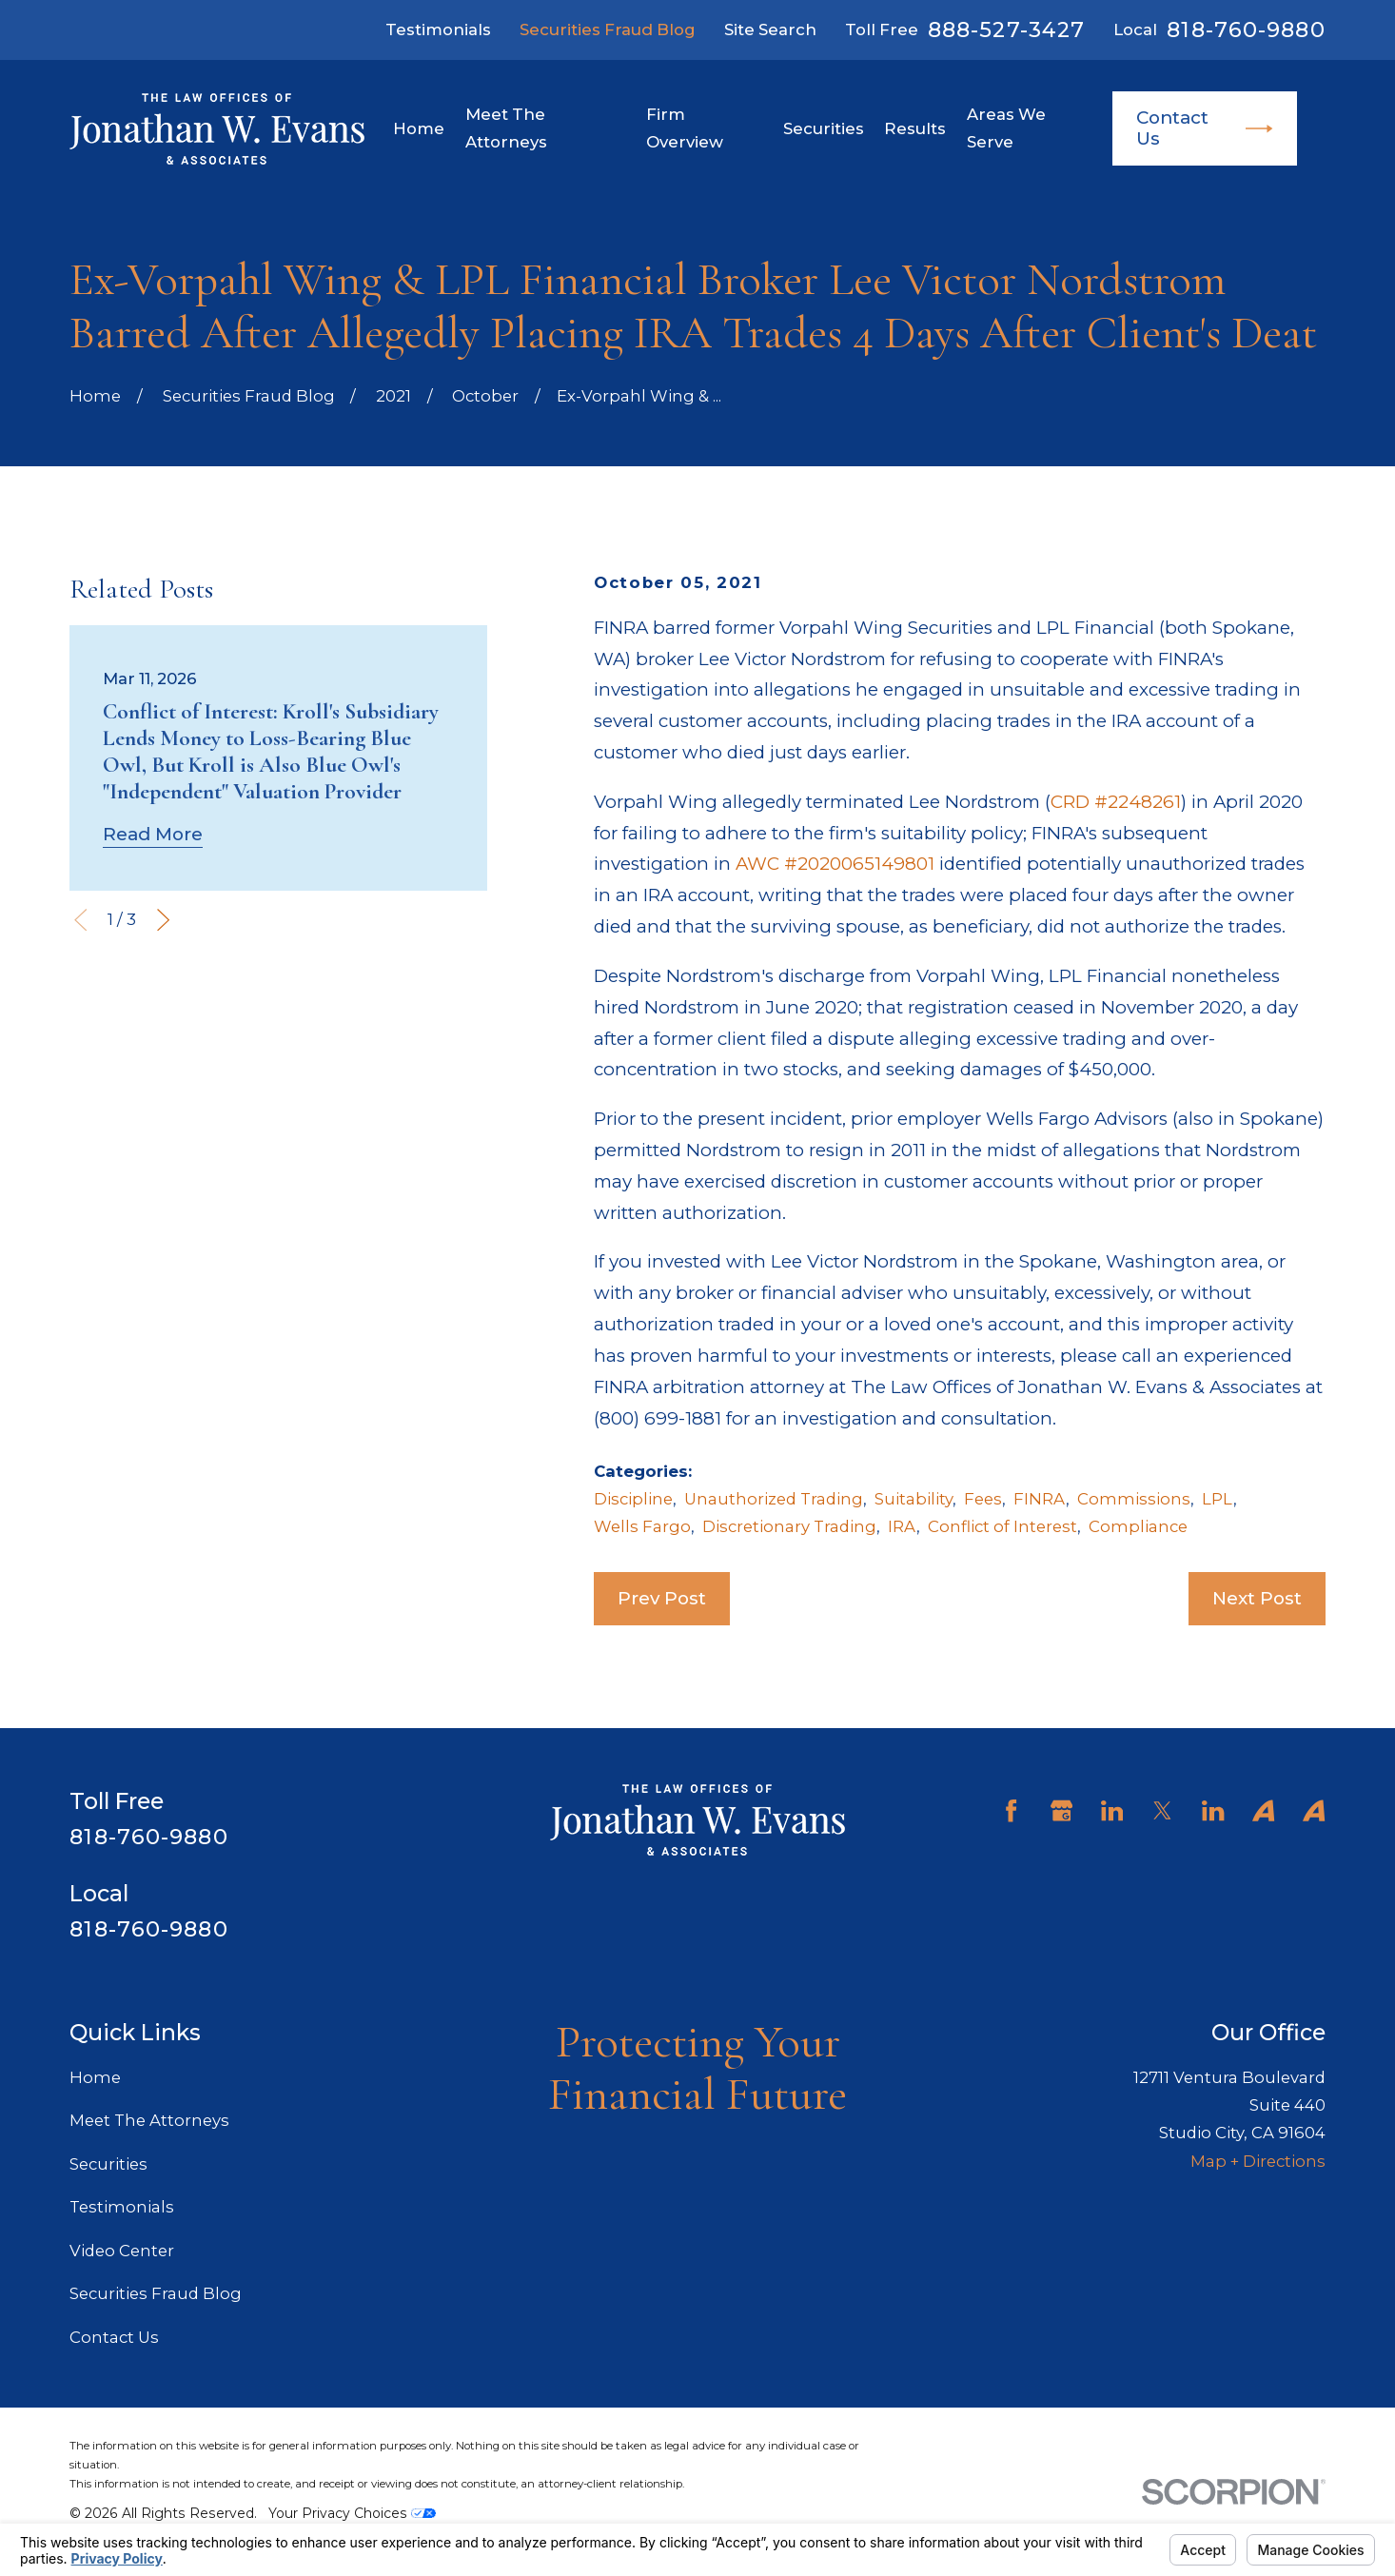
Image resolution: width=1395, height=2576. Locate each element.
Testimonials (438, 29)
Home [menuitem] (418, 128)
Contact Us (1204, 128)
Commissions (1133, 1498)
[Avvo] (1263, 1810)
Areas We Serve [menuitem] (1006, 128)
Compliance (1138, 1526)
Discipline (633, 1498)
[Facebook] (1011, 1810)
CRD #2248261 (1116, 802)
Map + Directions (1258, 2161)
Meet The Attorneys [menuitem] (506, 128)
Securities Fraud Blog (608, 29)
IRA (902, 1526)
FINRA (1039, 1498)
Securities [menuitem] (823, 128)
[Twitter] (1162, 1810)
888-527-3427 (1006, 29)
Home (95, 2077)
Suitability (913, 1498)
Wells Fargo (642, 1526)
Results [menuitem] (915, 128)
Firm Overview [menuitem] (684, 128)
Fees (983, 1498)
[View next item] (163, 920)
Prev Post (662, 1598)
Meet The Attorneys (149, 2120)
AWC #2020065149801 (835, 864)
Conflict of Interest (1002, 1526)
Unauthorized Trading (773, 1498)
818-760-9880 (1246, 29)
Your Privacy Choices (352, 2513)
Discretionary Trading (789, 1526)
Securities (108, 2163)
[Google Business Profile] (1061, 1810)
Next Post (1257, 1598)
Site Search (770, 29)
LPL (1217, 1498)
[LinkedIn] (1112, 1810)
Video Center (121, 2250)
